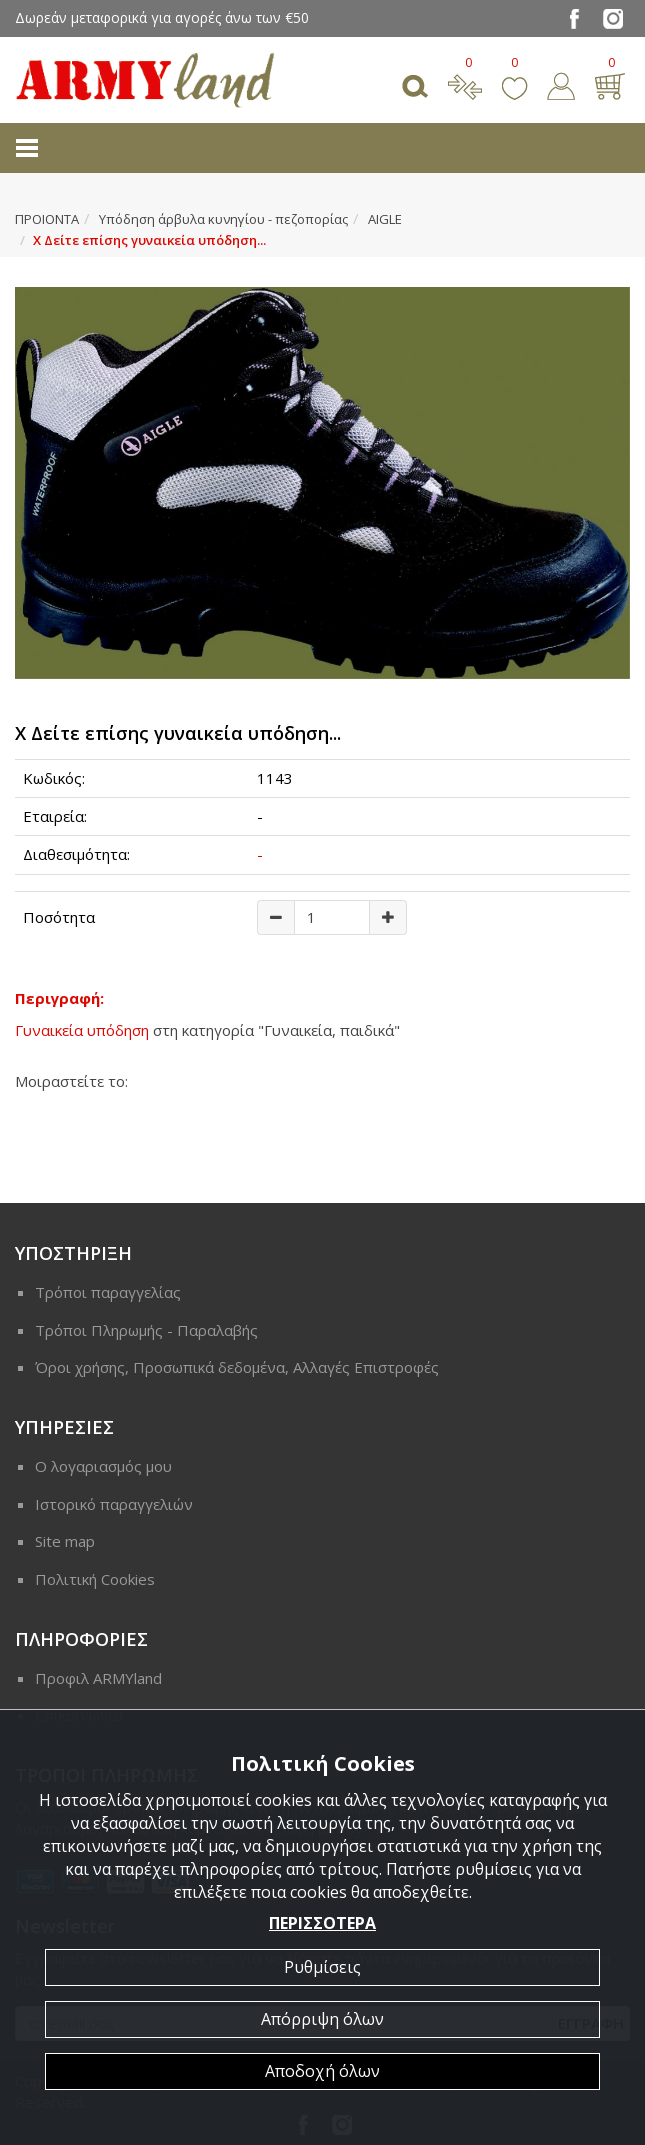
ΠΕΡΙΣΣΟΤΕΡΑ (322, 1923)
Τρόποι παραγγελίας (108, 1292)
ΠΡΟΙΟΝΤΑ (47, 219)
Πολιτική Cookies (95, 1579)
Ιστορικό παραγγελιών (114, 1504)
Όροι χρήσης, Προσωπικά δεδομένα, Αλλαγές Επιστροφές (237, 1367)
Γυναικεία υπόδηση (82, 1030)
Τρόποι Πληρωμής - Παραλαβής (146, 1330)
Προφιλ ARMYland (98, 1678)
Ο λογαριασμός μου (103, 1466)
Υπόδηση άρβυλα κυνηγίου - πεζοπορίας (223, 219)
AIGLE (385, 219)
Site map (65, 1541)
